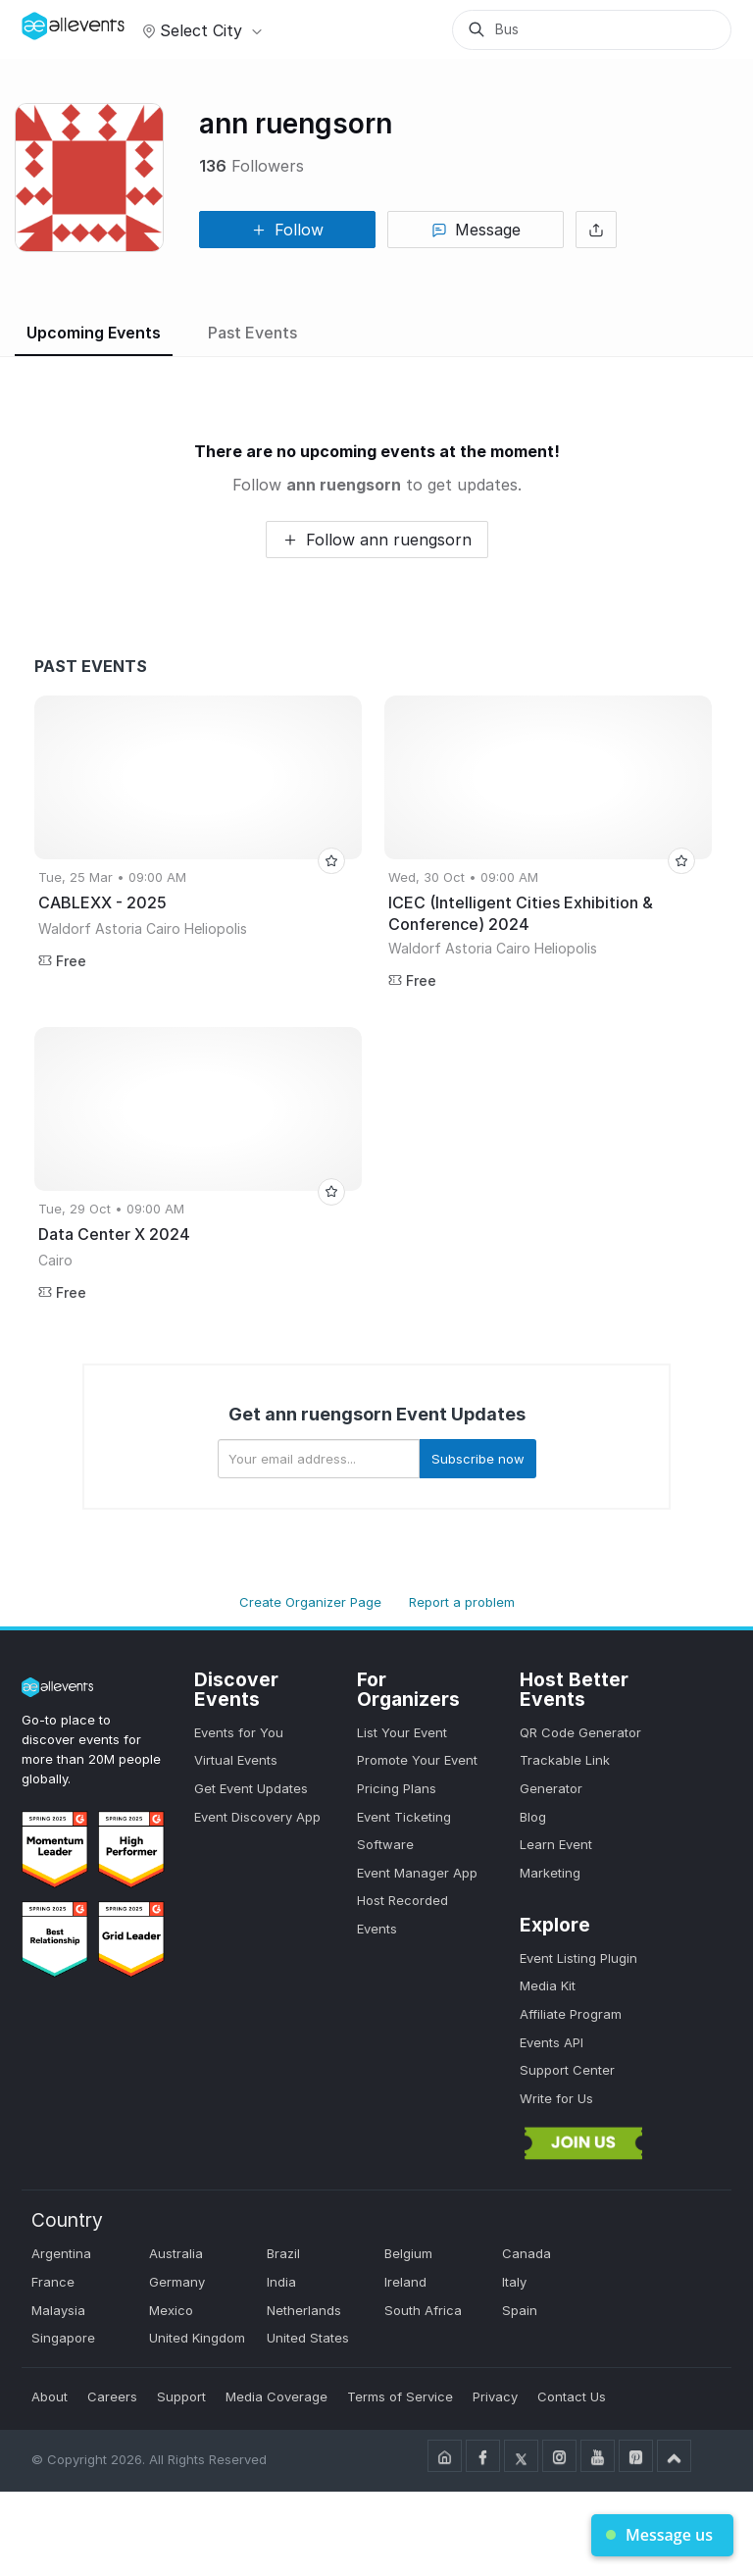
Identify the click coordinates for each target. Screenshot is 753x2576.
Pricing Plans (396, 1788)
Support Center (567, 2070)
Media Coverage (276, 2396)
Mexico (171, 2310)
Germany (177, 2282)
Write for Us (556, 2098)
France (53, 2282)
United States (308, 2337)
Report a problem (462, 1602)
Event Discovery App (257, 1817)
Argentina (61, 2253)
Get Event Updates (251, 1788)
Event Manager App (417, 1872)
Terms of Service (400, 2396)
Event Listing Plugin (578, 1958)
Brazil (283, 2253)
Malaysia (58, 2310)
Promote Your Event (417, 1760)
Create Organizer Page (310, 1602)
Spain (519, 2310)
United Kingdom (197, 2337)
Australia (176, 2253)
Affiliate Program (571, 2014)
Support (181, 2396)
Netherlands (304, 2310)
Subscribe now (478, 1459)
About (49, 2396)
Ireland (405, 2282)
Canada (526, 2253)
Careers (112, 2396)
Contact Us (571, 2396)
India (281, 2282)
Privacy (495, 2396)
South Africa (423, 2310)
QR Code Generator (580, 1732)
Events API (551, 2042)
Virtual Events (235, 1760)
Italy (514, 2282)
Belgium (408, 2253)
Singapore (63, 2337)
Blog (533, 1817)
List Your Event (402, 1732)
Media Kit (548, 1985)
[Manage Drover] (46, 22)
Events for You (238, 1732)
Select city (199, 30)
